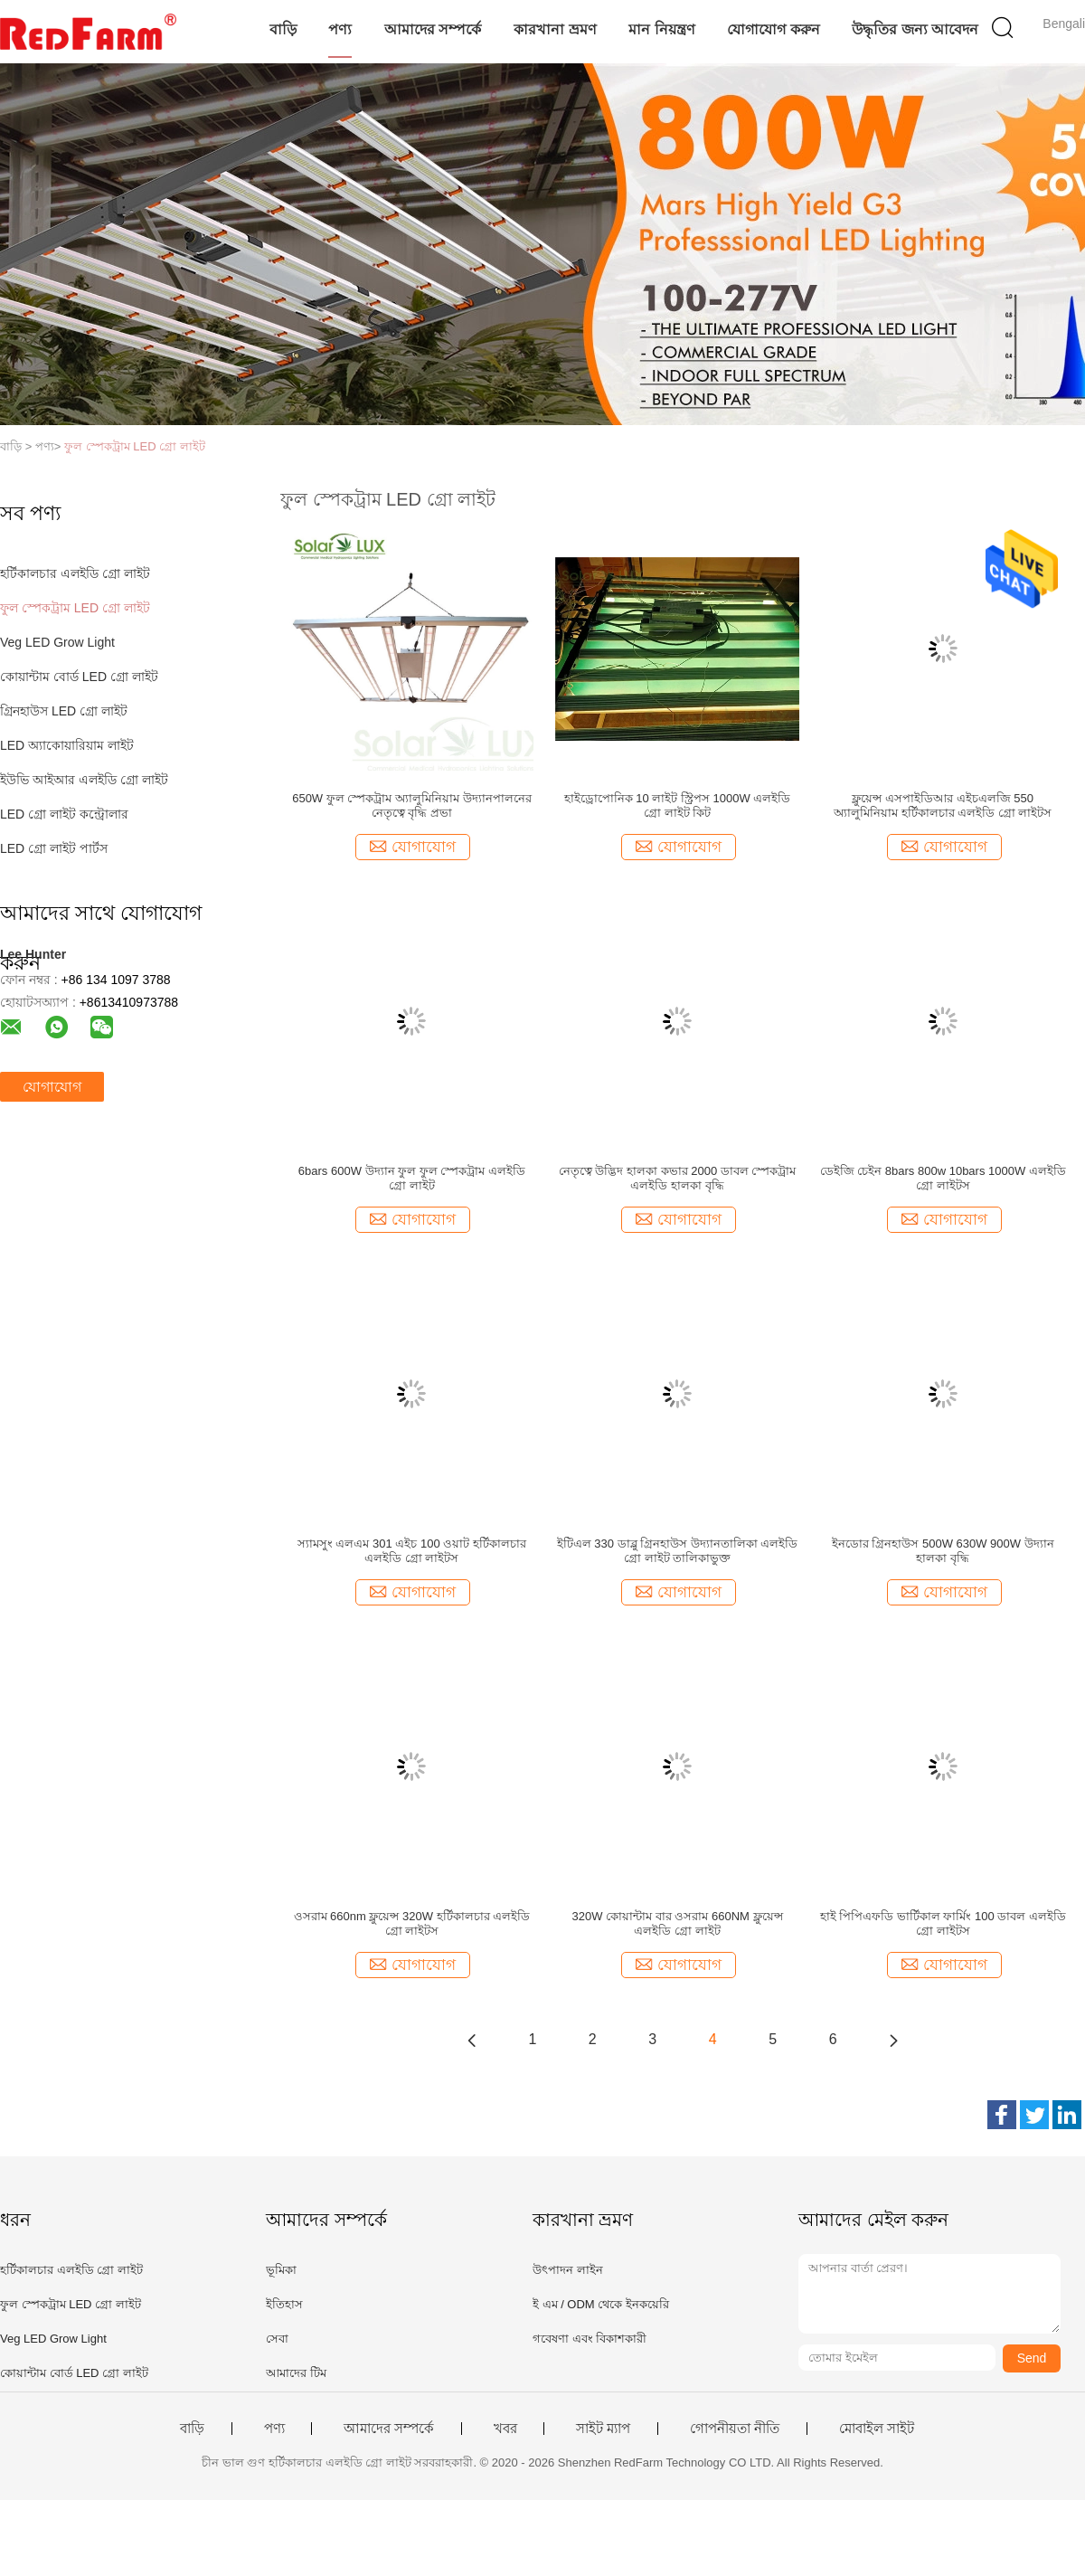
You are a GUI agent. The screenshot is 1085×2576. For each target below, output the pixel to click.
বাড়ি (283, 29)
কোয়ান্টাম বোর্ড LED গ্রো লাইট (79, 676)
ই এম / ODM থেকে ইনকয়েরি (601, 2304)
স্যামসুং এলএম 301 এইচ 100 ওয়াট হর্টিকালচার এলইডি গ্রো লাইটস (411, 1551)
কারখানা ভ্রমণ (555, 29)
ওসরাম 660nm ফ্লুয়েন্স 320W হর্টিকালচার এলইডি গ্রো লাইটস (412, 1923)
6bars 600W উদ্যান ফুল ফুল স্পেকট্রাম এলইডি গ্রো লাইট (411, 1178)
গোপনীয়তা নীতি (734, 2428)
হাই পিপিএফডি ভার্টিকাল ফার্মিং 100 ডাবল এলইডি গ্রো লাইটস (943, 1923)
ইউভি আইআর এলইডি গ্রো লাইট (84, 779)
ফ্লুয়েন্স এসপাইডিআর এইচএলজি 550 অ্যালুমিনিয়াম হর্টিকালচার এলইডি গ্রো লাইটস (943, 805)
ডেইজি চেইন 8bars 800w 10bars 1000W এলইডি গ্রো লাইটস (943, 1178)
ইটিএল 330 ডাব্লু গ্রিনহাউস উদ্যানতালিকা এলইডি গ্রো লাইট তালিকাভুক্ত (677, 1551)
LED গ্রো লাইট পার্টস (54, 848)
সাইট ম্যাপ (603, 2428)
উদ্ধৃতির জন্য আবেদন (915, 29)
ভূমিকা (281, 2270)
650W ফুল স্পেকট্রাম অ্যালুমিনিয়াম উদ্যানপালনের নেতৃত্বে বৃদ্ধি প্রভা (411, 805)
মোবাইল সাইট (876, 2428)
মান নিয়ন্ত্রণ (661, 29)
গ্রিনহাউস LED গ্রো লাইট (63, 711)
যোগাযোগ (52, 1086)
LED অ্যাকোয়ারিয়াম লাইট (67, 745)
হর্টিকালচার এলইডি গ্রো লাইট (75, 573)
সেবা (277, 2338)
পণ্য (340, 29)
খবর (505, 2428)
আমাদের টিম (296, 2373)
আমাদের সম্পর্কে (432, 29)
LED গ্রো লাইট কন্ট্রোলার (64, 814)
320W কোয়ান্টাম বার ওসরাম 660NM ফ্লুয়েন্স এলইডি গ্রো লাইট (677, 1923)
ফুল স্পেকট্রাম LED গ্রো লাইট (134, 446)
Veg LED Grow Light (57, 642)
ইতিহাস (284, 2304)
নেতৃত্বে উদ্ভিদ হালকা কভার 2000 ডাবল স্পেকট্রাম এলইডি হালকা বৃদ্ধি (678, 1178)
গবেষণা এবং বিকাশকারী (589, 2338)
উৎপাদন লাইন (568, 2270)
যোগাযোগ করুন (773, 29)
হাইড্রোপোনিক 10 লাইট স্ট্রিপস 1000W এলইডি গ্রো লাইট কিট (677, 805)
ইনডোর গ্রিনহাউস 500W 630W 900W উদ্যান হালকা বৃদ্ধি (943, 1551)
